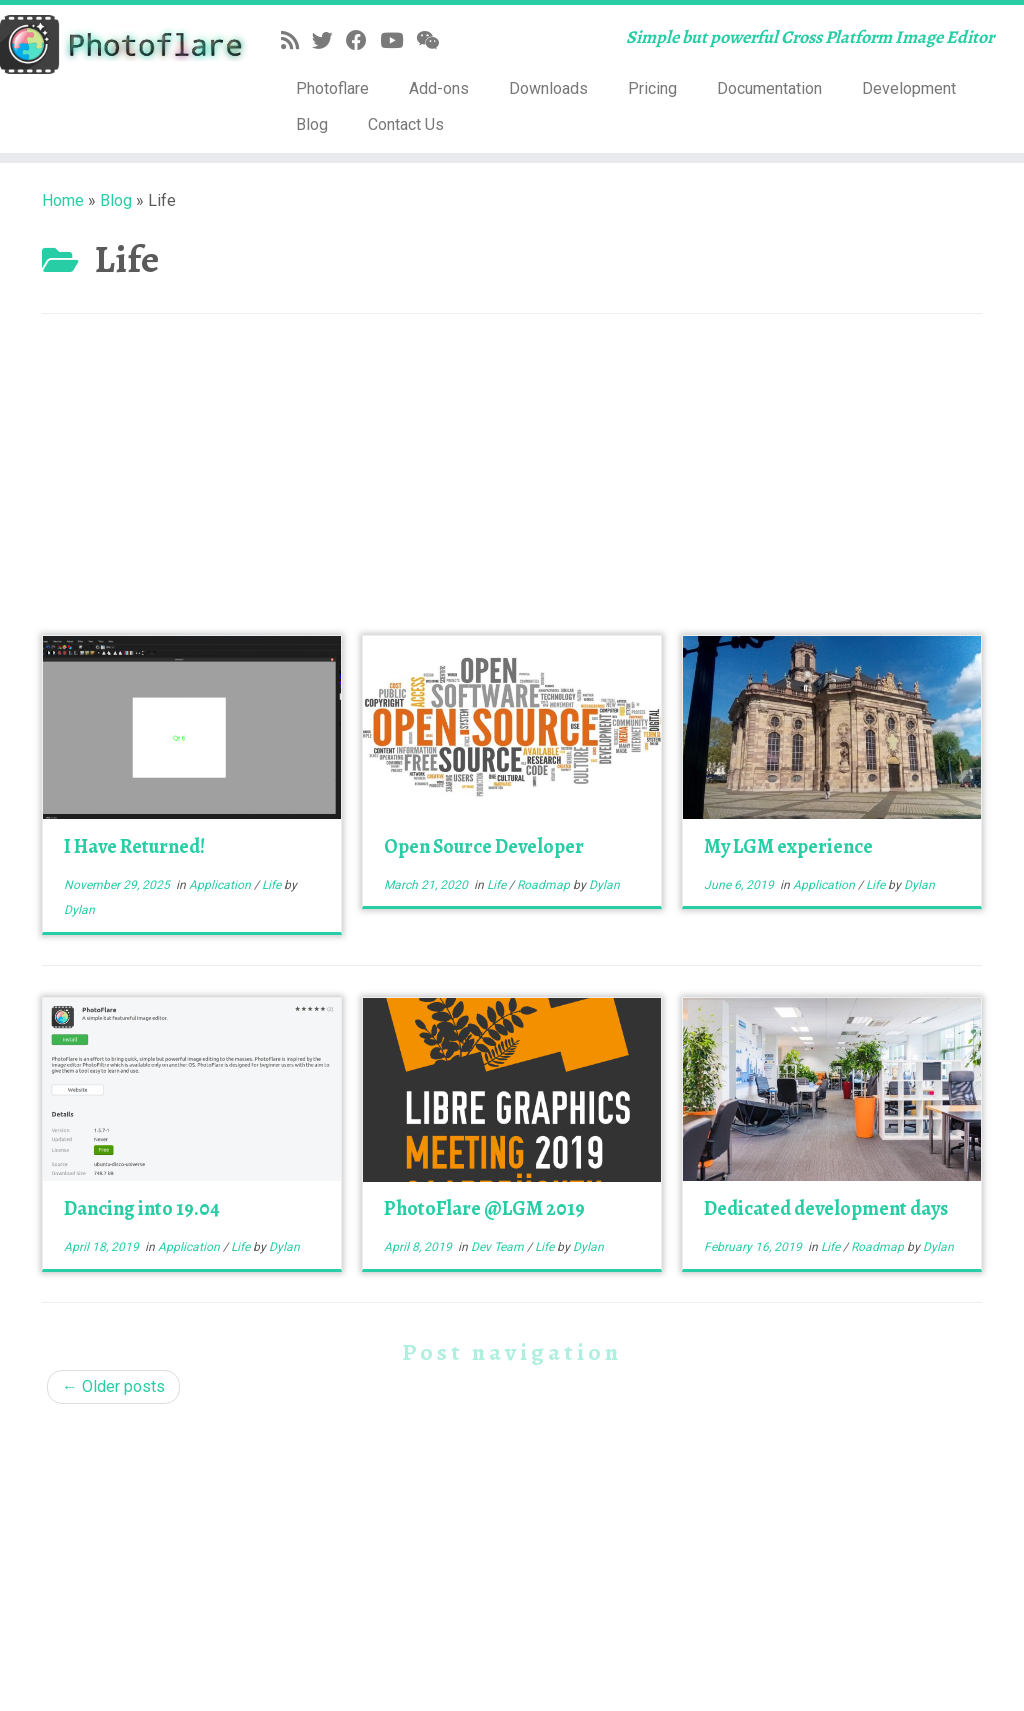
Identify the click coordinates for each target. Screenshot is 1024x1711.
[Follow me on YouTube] (398, 41)
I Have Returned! (134, 846)
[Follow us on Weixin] (434, 41)
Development (909, 88)
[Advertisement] (512, 485)
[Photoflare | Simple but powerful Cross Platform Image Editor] (120, 44)
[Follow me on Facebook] (363, 41)
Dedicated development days (826, 1208)
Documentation (769, 88)
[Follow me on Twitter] (329, 41)
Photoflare (332, 88)
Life (273, 885)
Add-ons (439, 88)
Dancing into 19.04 (142, 1208)
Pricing (652, 88)
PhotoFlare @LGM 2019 (484, 1208)
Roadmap (545, 885)
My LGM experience (788, 846)
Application (221, 885)
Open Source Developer (484, 846)
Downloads (548, 88)
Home (63, 200)
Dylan (79, 910)
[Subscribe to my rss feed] (296, 41)
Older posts (113, 1386)
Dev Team (499, 1247)
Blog (312, 124)
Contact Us (406, 124)
